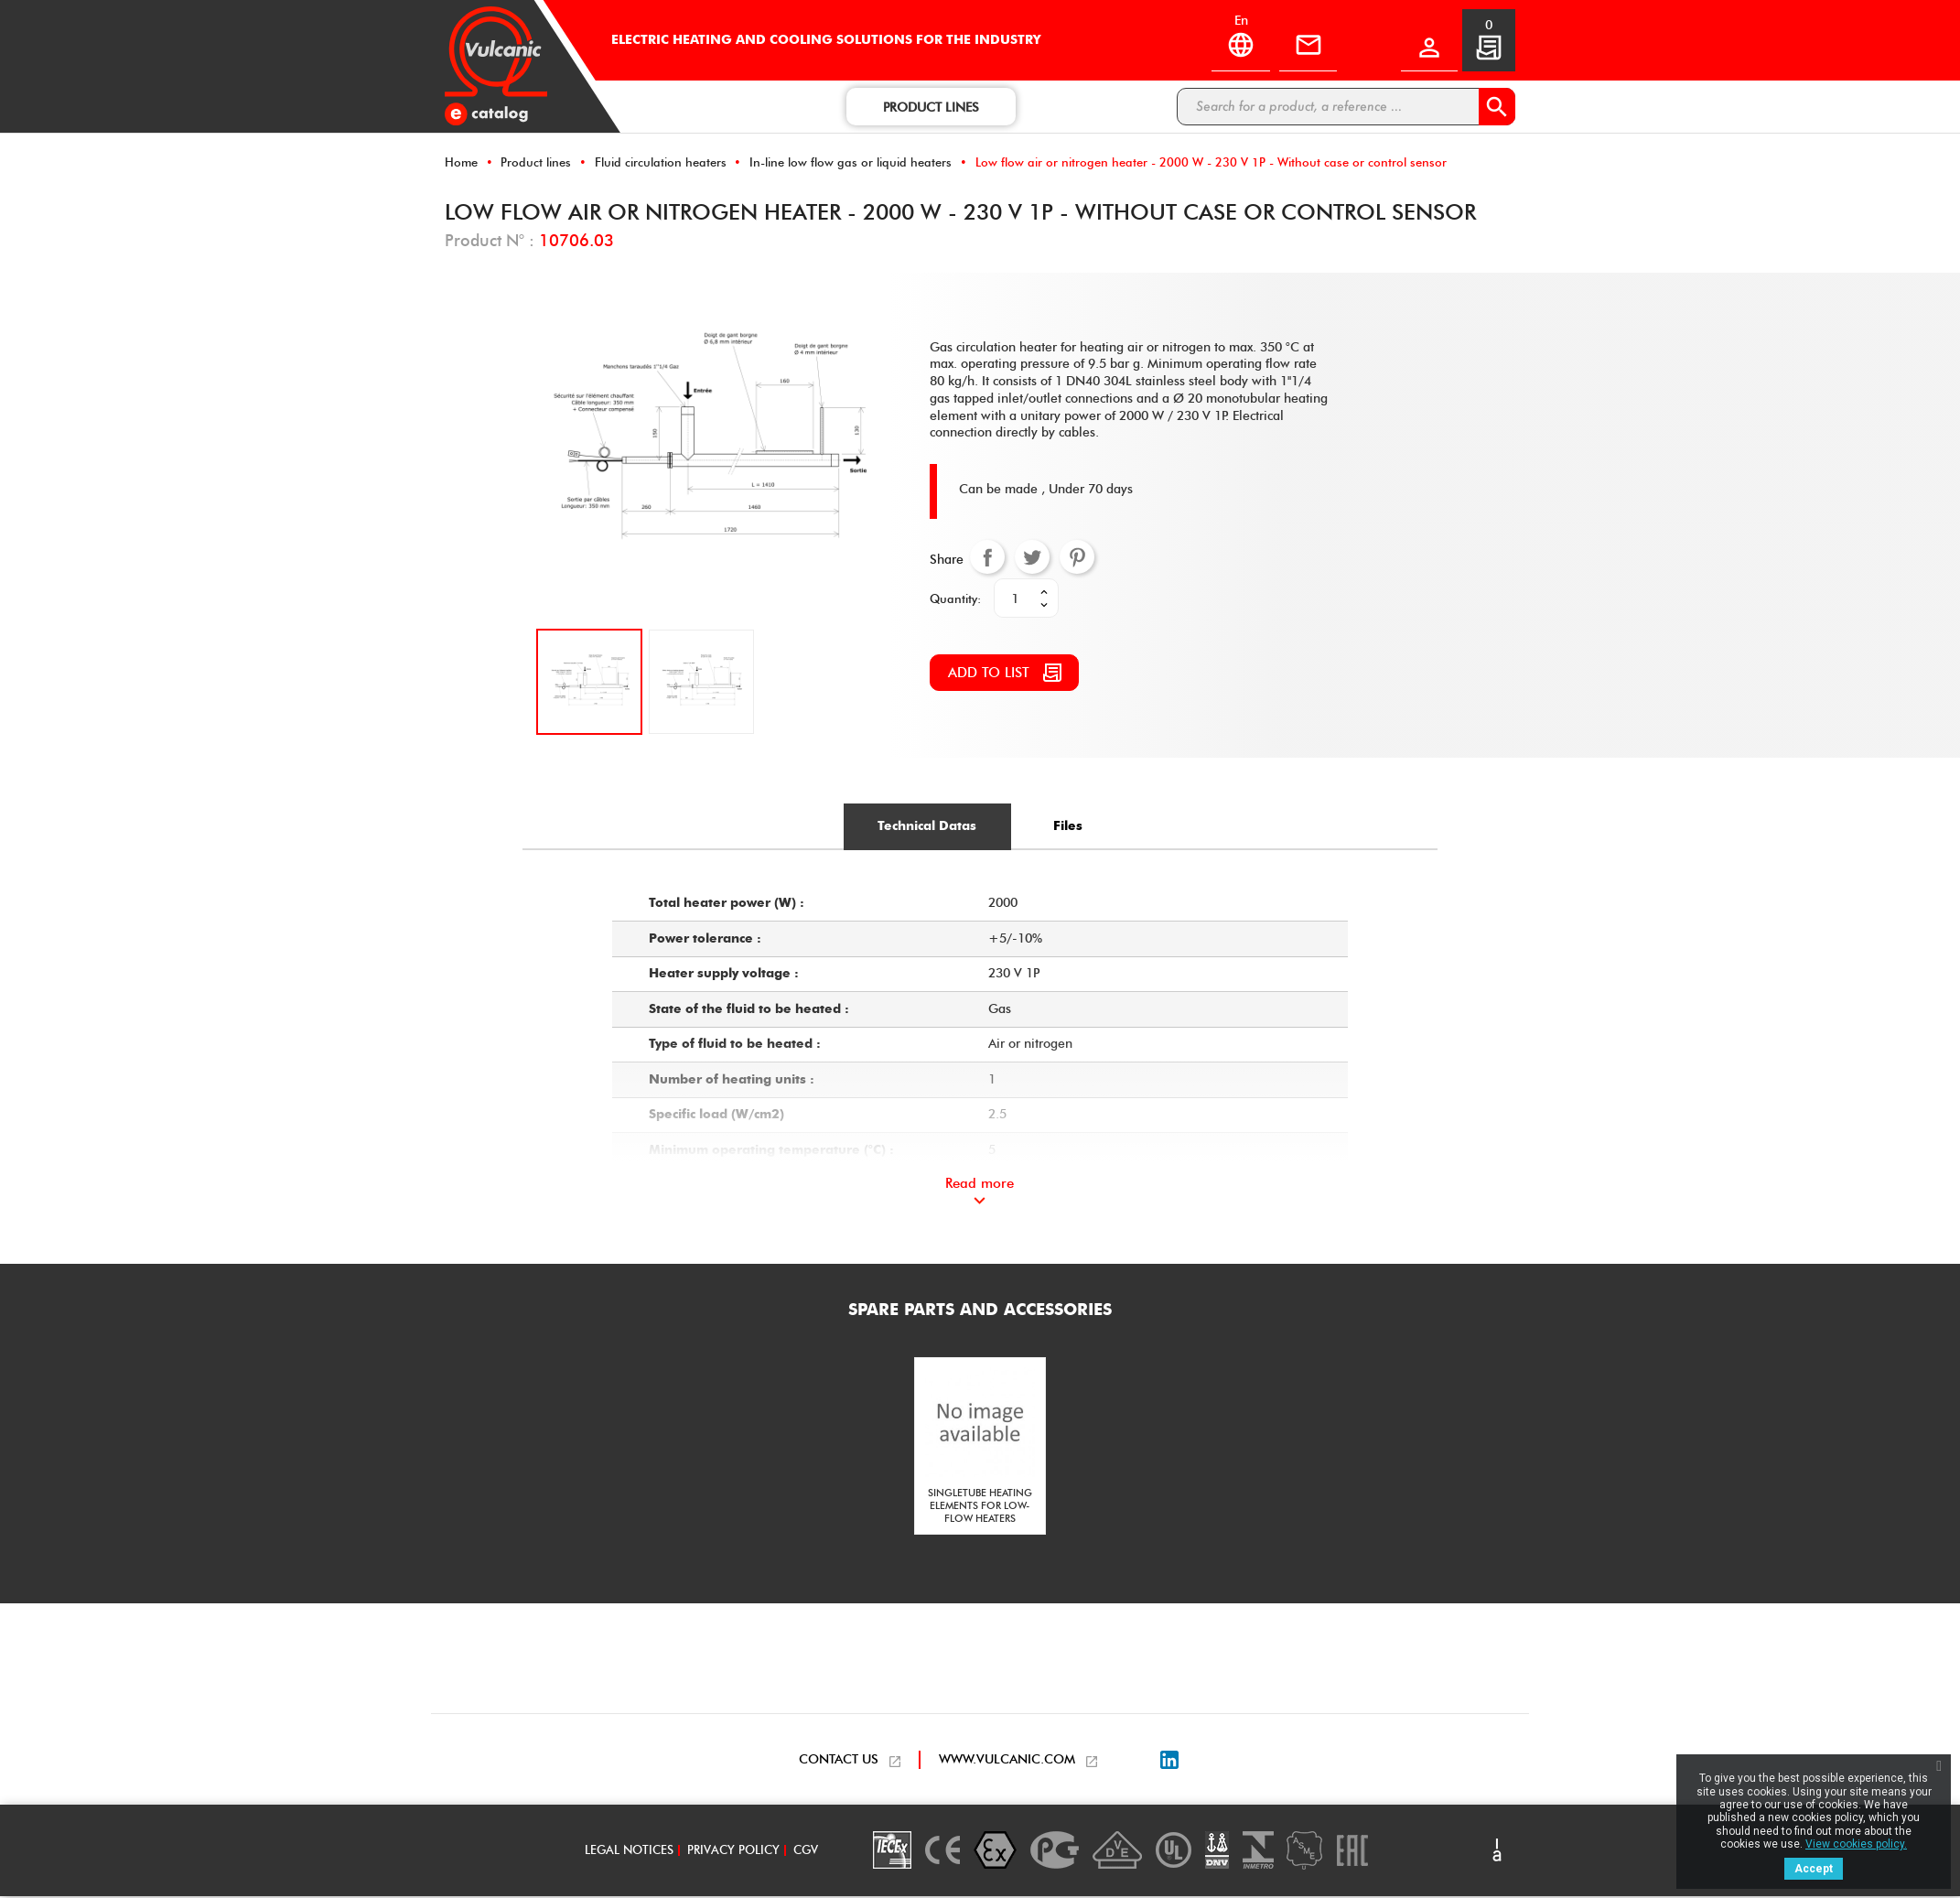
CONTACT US (838, 1762)
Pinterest (1077, 558)
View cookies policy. (1856, 1844)
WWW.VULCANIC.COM (1007, 1762)
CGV (805, 1852)
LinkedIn (1169, 1762)
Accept (1813, 1868)
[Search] (1346, 106)
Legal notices (629, 1852)
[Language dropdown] (1236, 41)
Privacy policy (733, 1852)
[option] (980, 1448)
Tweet (1032, 558)
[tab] (925, 828)
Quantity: (955, 599)
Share (987, 558)
